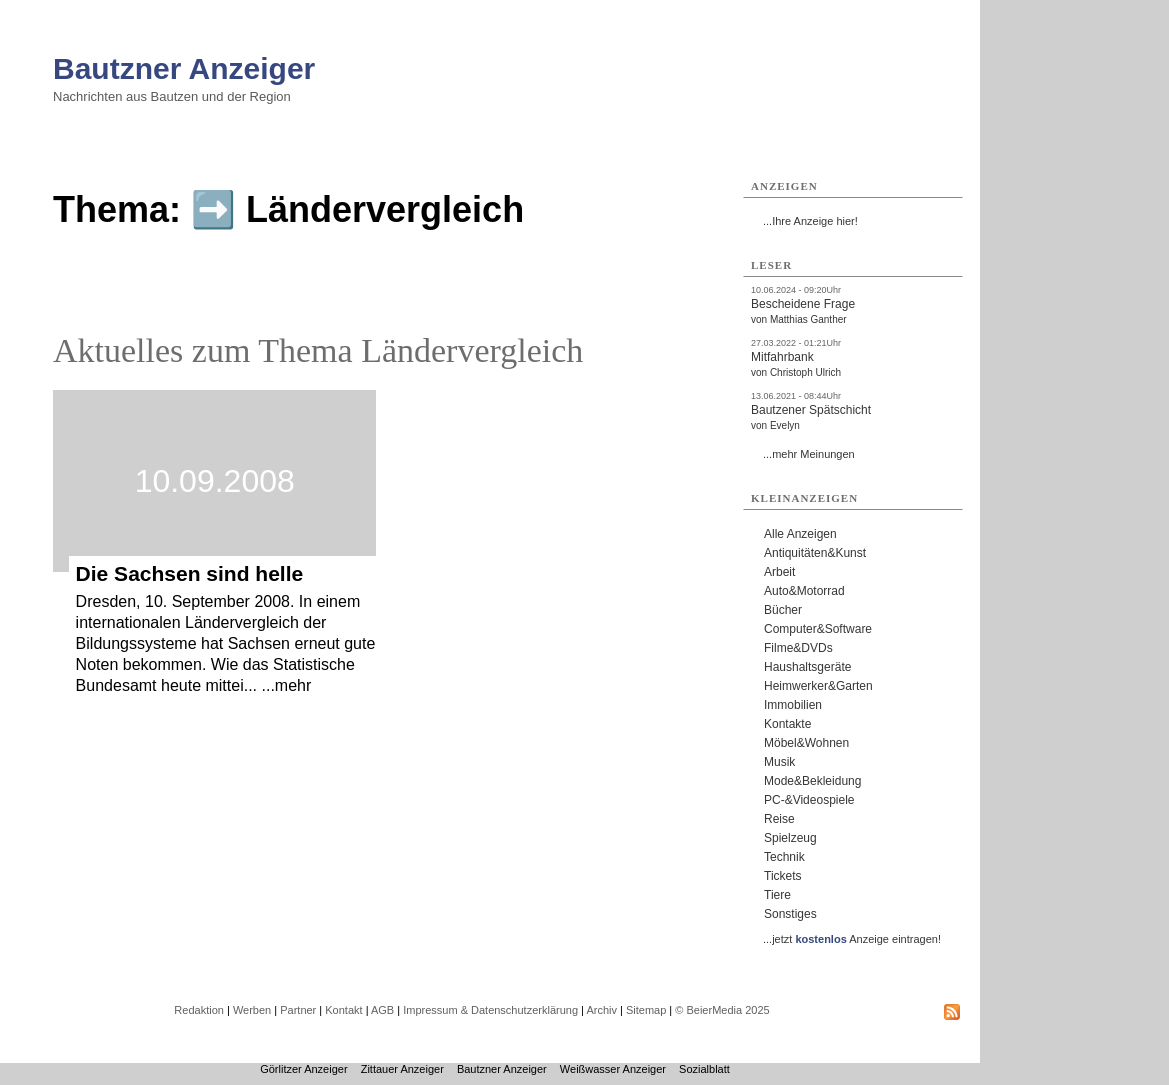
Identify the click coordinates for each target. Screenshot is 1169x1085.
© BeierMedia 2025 (722, 1010)
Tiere (777, 895)
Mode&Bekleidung (812, 781)
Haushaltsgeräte (807, 667)
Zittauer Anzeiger (402, 1069)
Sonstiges (790, 914)
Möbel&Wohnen (806, 743)
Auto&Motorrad (804, 591)
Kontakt (343, 1010)
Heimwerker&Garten (818, 686)
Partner (298, 1010)
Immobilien (793, 705)
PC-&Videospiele (809, 800)
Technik (784, 857)
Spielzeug (790, 838)
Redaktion (199, 1010)
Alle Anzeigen (800, 534)
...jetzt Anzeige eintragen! (852, 939)
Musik (779, 762)
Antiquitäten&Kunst (815, 553)
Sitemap (646, 1010)
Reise (779, 819)
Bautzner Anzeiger (184, 68)
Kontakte (787, 724)
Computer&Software (818, 629)
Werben (252, 1010)
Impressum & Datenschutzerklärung (490, 1010)
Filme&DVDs (798, 648)
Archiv (601, 1010)
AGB (382, 1010)
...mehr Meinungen (809, 454)
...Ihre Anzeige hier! (810, 221)
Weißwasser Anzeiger (613, 1069)
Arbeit (779, 572)
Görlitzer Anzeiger (303, 1069)
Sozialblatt (704, 1069)
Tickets (783, 876)
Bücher (783, 610)
